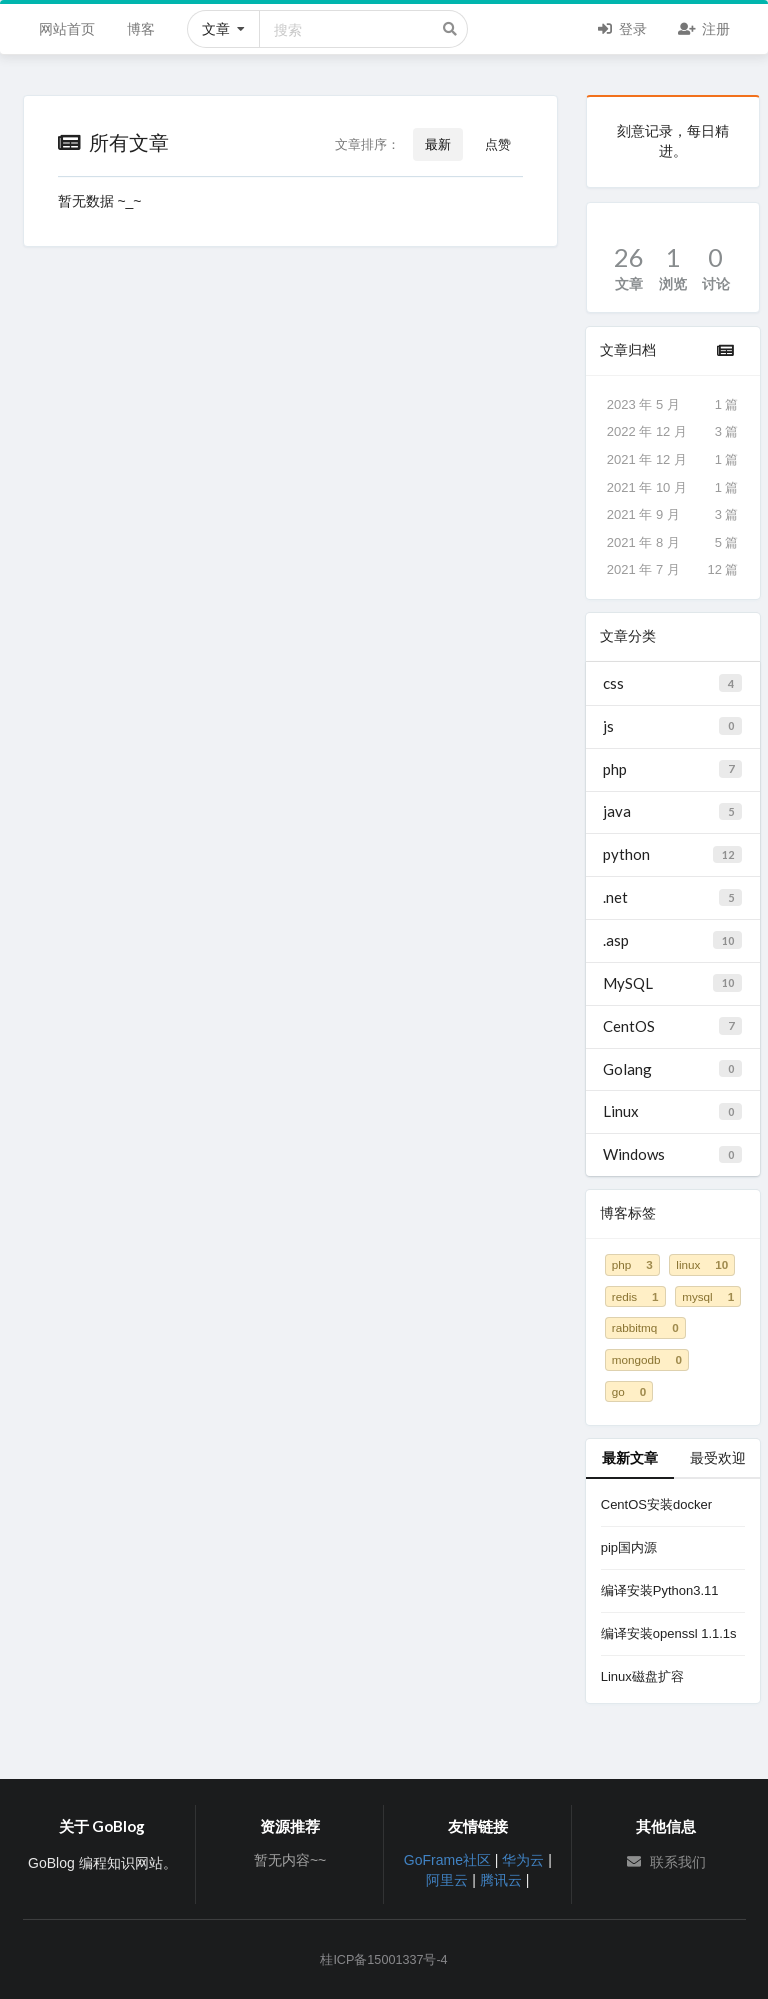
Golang (672, 1069)
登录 (621, 27)
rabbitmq (645, 1327)
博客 (141, 28)
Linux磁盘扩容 (642, 1676)
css (672, 683)
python (672, 854)
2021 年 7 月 (673, 570)
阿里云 (447, 1880)
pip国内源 (629, 1547)
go (629, 1391)
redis (635, 1296)
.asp (672, 940)
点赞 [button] (498, 144)
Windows (672, 1154)
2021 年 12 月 (673, 460)
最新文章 (630, 1457)
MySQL (672, 983)
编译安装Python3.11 (660, 1590)
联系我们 (666, 1862)
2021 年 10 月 (673, 488)
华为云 (523, 1860)
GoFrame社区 (447, 1860)
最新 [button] (438, 144)
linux (702, 1264)
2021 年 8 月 (673, 543)
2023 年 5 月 (673, 405)
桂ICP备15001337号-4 (383, 1960)
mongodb (647, 1359)
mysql (708, 1296)
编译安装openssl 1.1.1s (669, 1633)
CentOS (672, 1026)
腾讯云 (501, 1880)
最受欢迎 (718, 1457)
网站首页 (67, 28)
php (672, 769)
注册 (703, 27)
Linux (672, 1111)
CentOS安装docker (656, 1504)
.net (672, 897)
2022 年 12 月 (673, 432)
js (672, 726)
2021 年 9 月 (673, 515)
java (672, 811)
